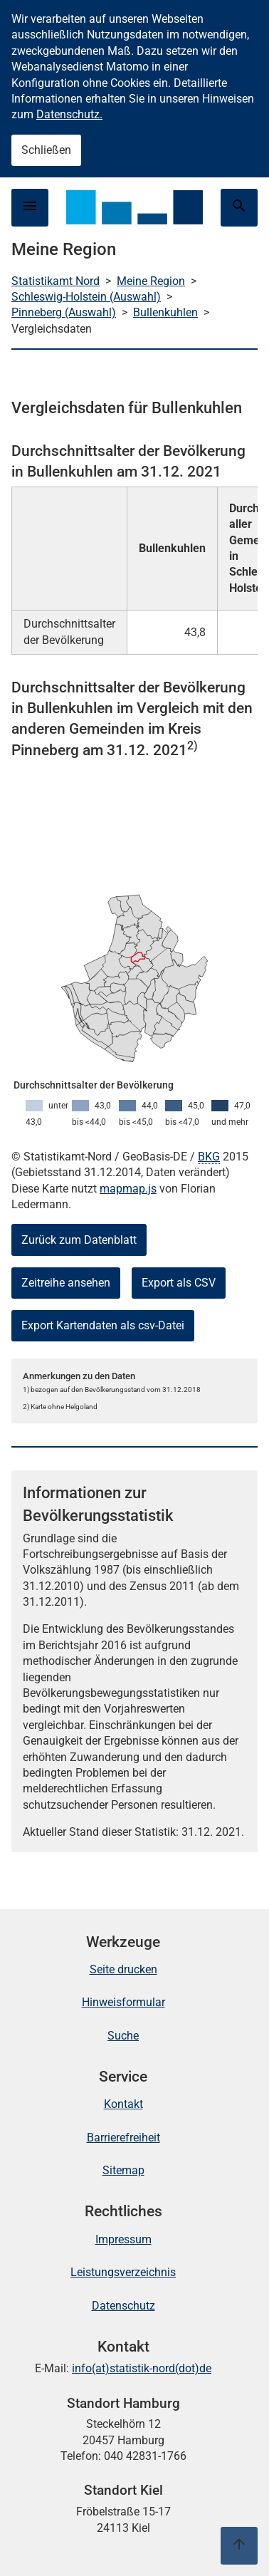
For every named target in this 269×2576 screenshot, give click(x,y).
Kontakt (123, 2104)
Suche (123, 2035)
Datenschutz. (69, 114)
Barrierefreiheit (123, 2137)
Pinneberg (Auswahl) (63, 312)
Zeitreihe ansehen (65, 1282)
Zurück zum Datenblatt (79, 1240)
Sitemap (123, 2170)
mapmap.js (128, 1188)
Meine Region (151, 281)
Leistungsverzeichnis (123, 2272)
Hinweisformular (123, 2002)
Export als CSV (179, 1282)
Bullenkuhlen (165, 312)
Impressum (123, 2239)
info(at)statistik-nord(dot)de (141, 2368)
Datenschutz (123, 2305)
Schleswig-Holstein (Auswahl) (86, 296)
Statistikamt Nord (55, 281)
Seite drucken (123, 1969)
